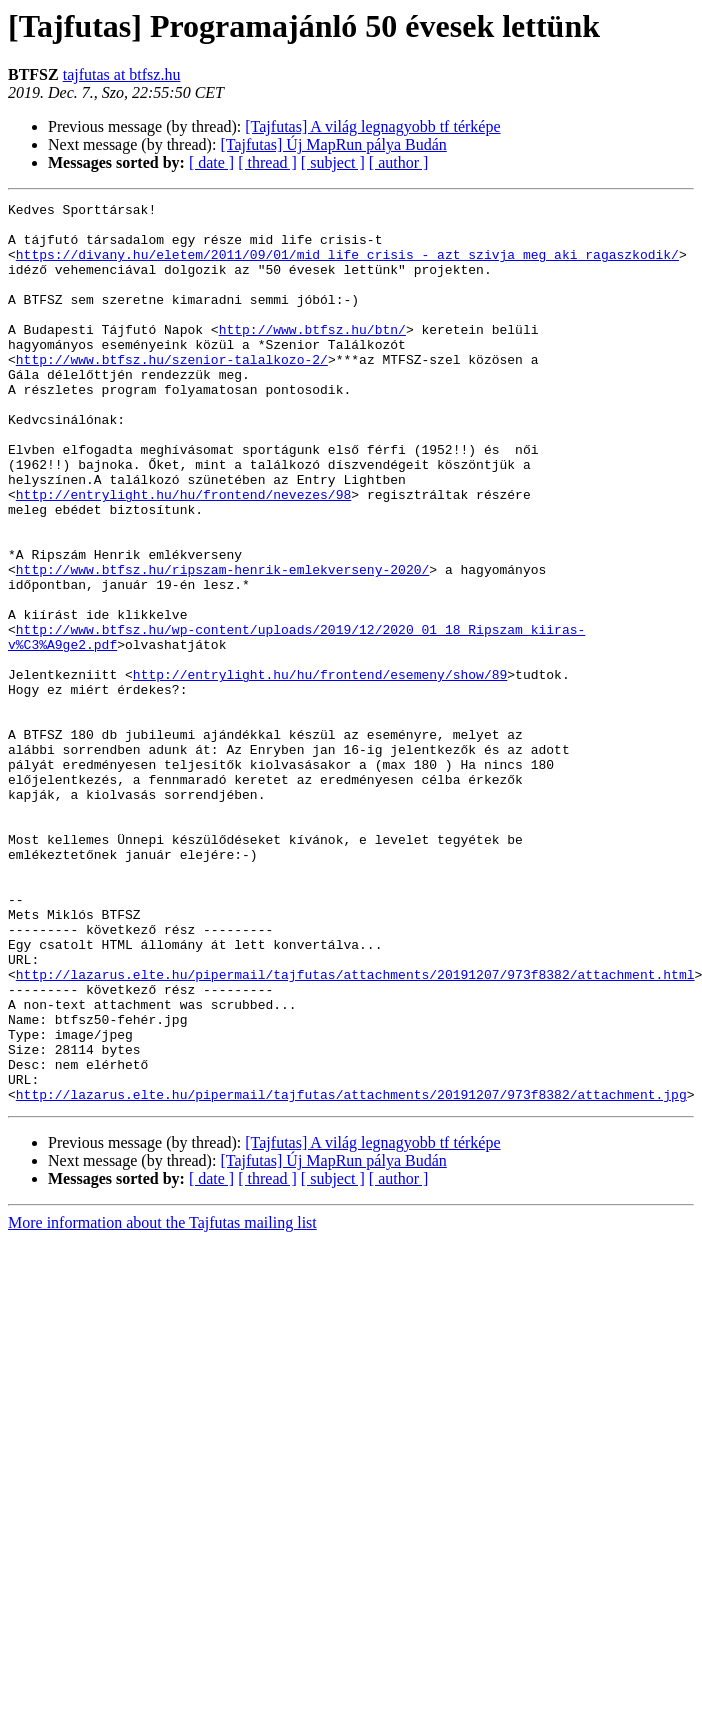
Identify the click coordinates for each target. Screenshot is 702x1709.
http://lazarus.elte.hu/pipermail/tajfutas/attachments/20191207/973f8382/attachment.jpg (351, 1274)
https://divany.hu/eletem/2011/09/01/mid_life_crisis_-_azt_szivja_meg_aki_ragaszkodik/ (347, 266)
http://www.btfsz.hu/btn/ (312, 356)
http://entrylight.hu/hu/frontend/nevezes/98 (183, 554)
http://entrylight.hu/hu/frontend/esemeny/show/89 (320, 770)
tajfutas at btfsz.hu (122, 74)
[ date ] (211, 162)
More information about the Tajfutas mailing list (162, 1402)
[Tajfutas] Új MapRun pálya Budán (333, 144)
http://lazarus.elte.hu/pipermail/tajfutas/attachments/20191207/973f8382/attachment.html (355, 1130)
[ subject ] (333, 162)
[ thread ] (267, 162)
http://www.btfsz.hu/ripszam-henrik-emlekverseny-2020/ (222, 644)
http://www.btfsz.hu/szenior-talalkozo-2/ (172, 392)
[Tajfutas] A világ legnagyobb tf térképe (372, 126)
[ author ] (399, 162)
